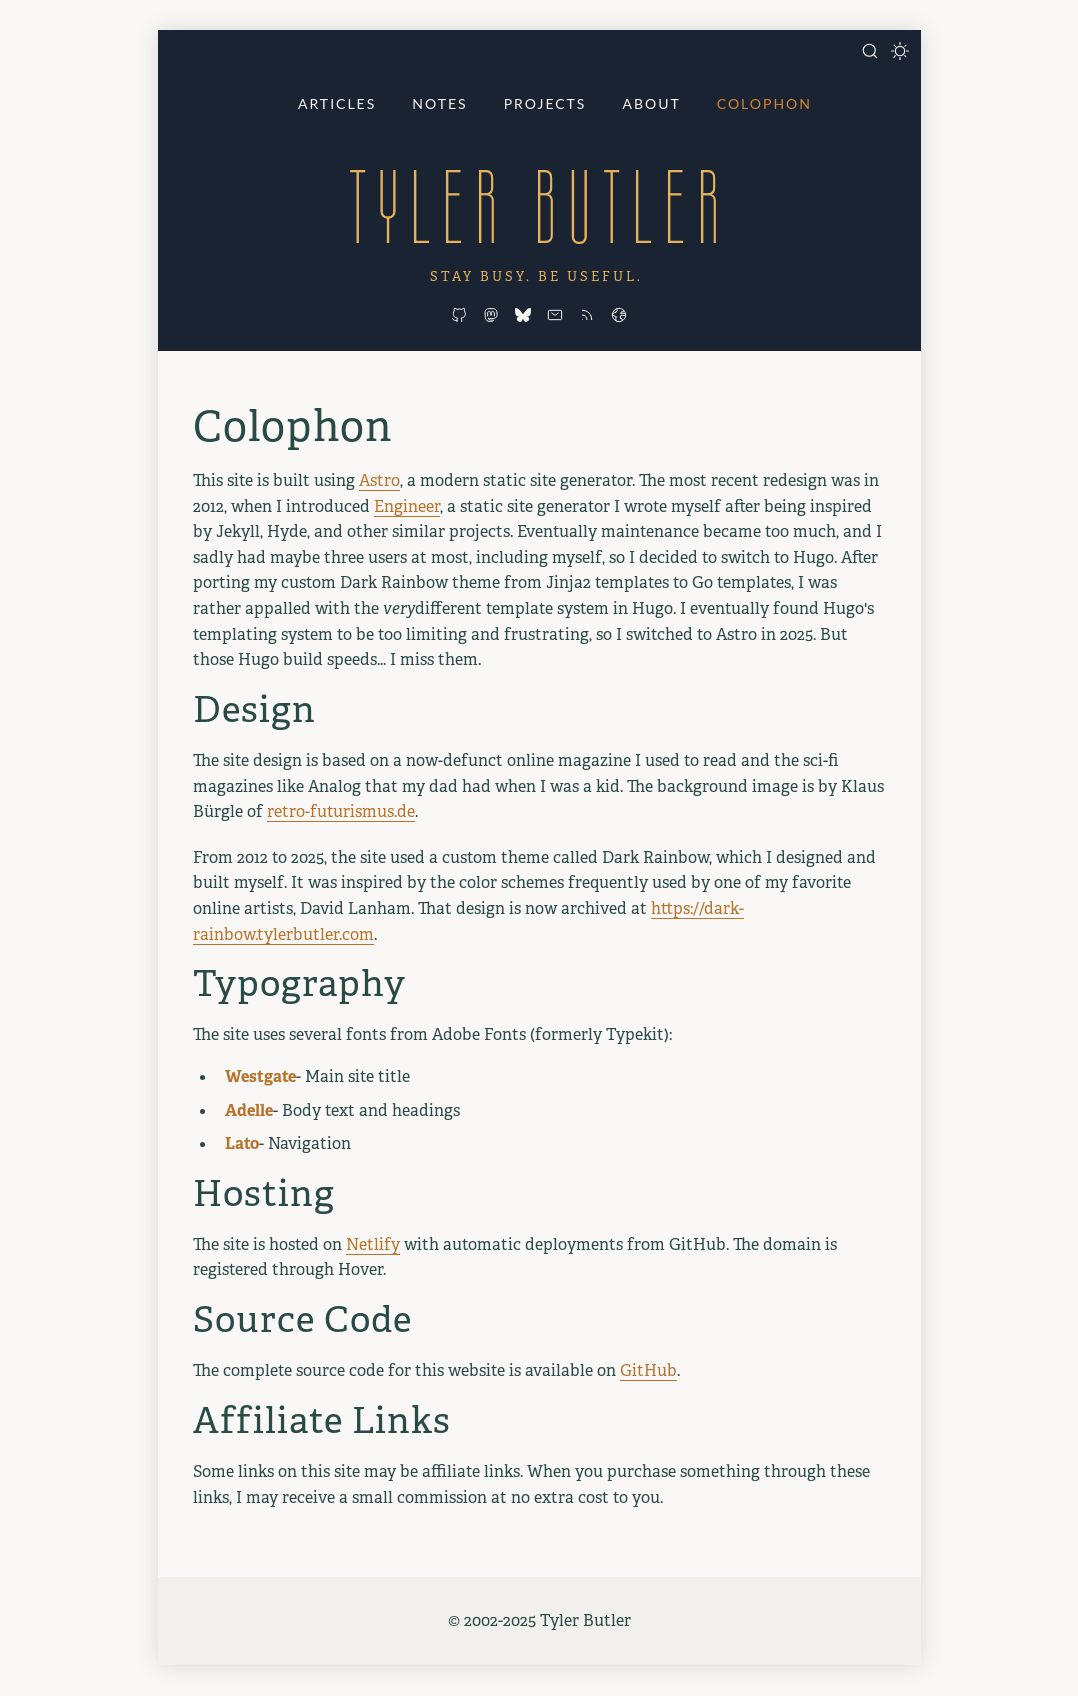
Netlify (373, 1244)
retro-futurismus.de (341, 811)
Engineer (407, 506)
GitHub (648, 1370)
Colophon (764, 103)
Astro (379, 480)
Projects (545, 103)
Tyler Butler (539, 206)
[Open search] (870, 51)
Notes (439, 103)
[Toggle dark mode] (900, 51)
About (651, 103)
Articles (337, 103)
